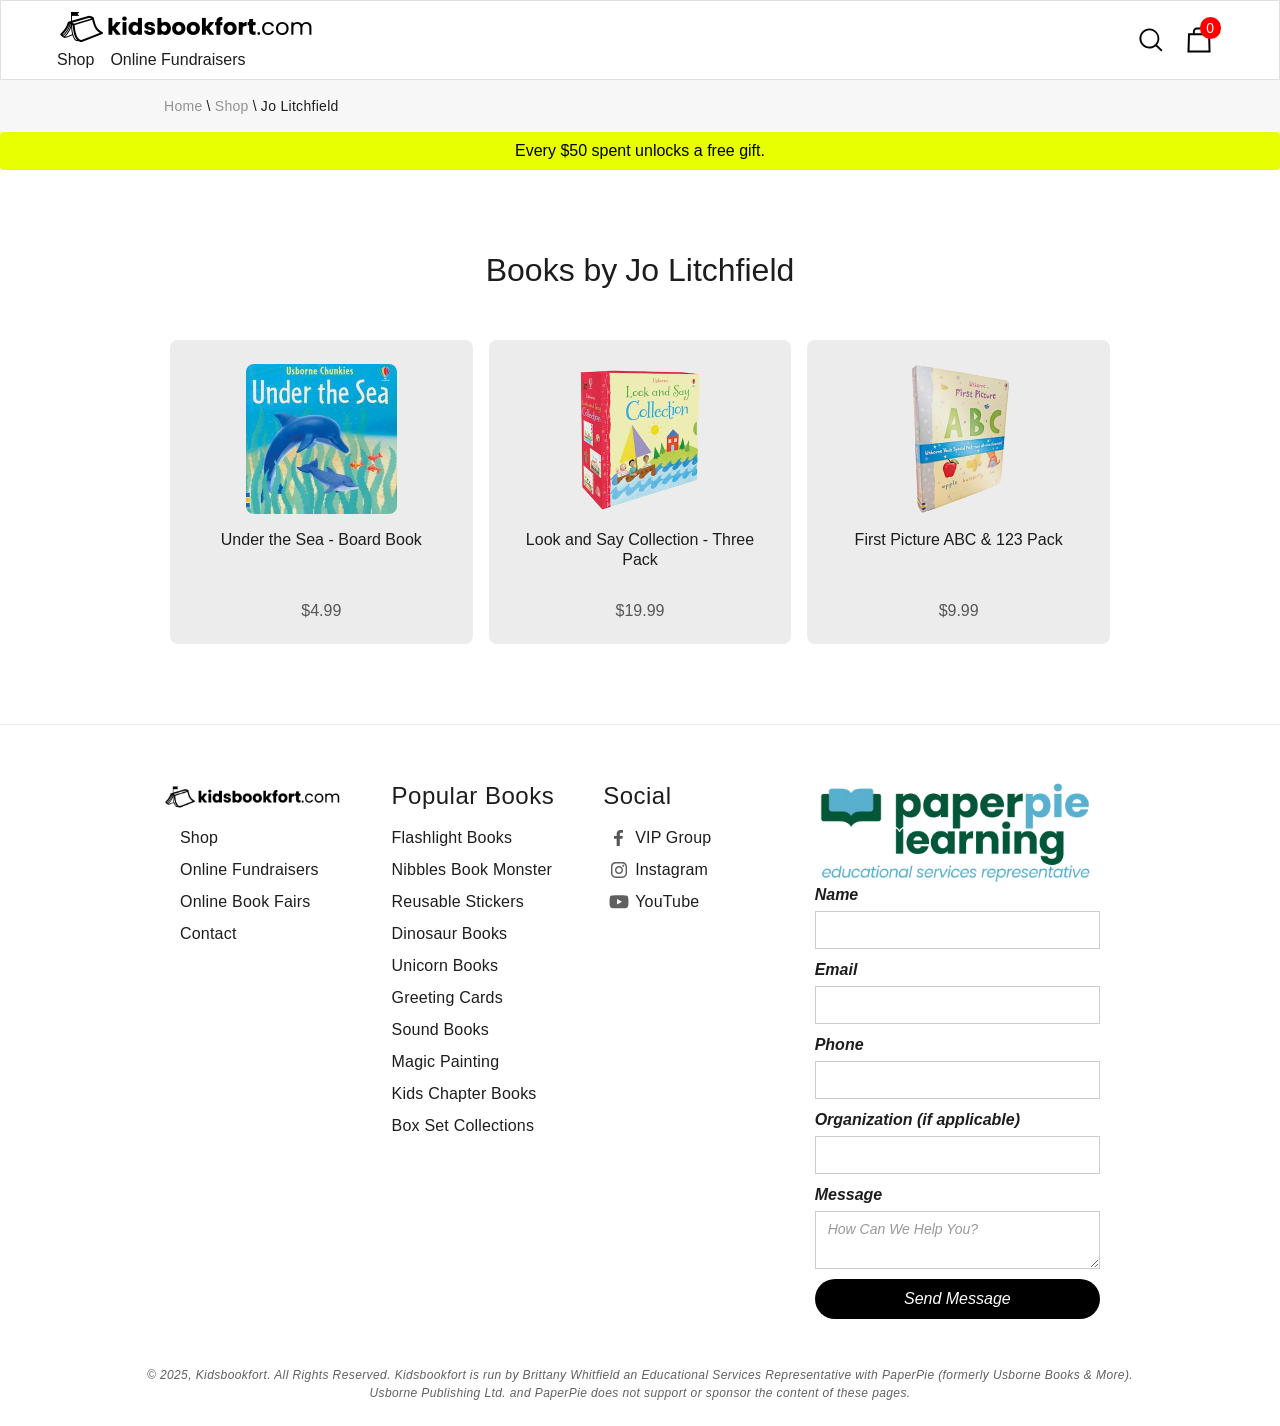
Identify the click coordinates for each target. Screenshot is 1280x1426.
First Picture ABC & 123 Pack (959, 539)
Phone (839, 1044)
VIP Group (673, 837)
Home (183, 106)
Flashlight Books (452, 837)
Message (849, 1194)
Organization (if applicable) (917, 1119)
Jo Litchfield (300, 106)
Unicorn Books (445, 965)
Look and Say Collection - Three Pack (640, 549)
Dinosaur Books (450, 933)
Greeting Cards (447, 997)
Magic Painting (446, 1061)
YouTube (667, 901)
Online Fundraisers (177, 59)
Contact (208, 933)
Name (837, 894)
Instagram (671, 869)
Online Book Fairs (245, 901)
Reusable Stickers (458, 901)
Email (836, 969)
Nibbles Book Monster (472, 869)
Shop (75, 59)
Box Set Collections (463, 1125)
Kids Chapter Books (464, 1093)
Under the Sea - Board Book (321, 539)
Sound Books (440, 1029)
